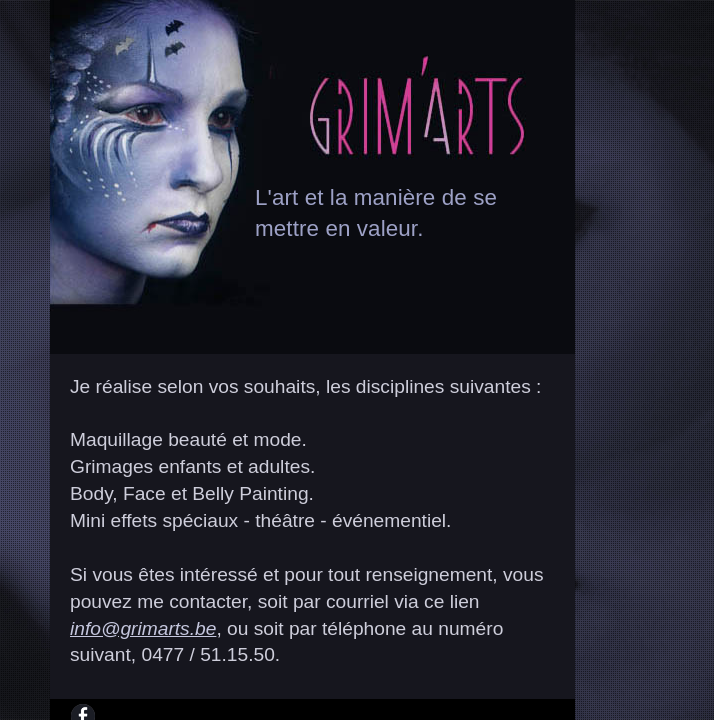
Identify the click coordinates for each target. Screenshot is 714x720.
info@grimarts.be (143, 628)
